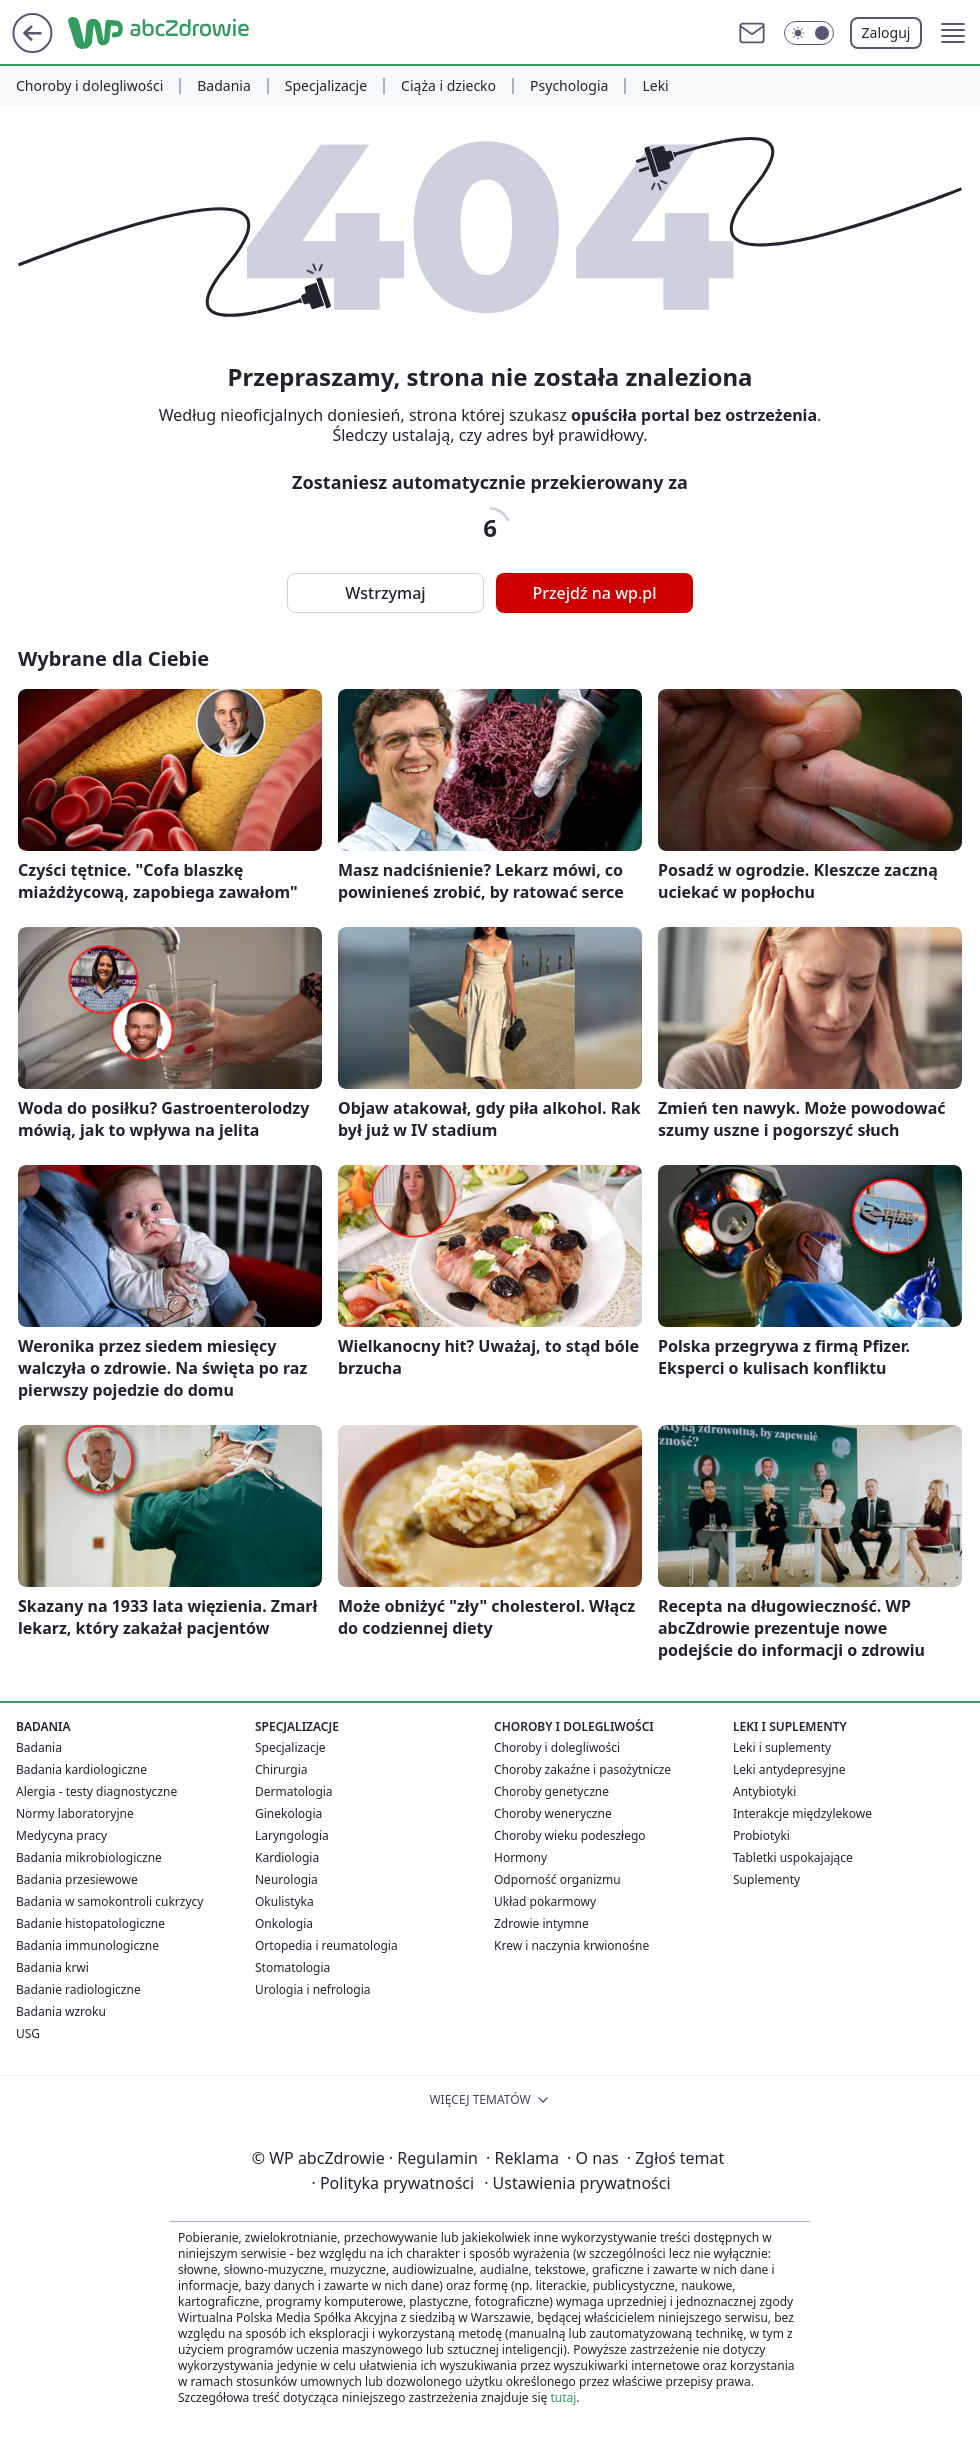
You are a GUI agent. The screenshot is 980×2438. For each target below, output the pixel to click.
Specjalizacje (326, 86)
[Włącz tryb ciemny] (809, 33)
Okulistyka (284, 1901)
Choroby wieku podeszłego (570, 1835)
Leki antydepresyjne (789, 1769)
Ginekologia (288, 1813)
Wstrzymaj (385, 593)
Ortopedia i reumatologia (326, 1945)
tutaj (563, 2397)
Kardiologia (287, 1857)
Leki (655, 86)
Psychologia (569, 86)
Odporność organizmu (557, 1879)
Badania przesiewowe (77, 1879)
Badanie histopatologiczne (90, 1923)
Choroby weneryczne (553, 1813)
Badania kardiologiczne (81, 1769)
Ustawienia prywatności (577, 2183)
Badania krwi (52, 1967)
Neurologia (286, 1879)
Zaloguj (886, 32)
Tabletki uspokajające (793, 1857)
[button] (953, 33)
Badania (224, 86)
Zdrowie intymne (541, 1923)
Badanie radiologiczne (78, 1989)
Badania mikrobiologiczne (89, 1857)
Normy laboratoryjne (75, 1813)
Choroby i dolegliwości (89, 86)
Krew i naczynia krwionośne (571, 1945)
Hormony (520, 1857)
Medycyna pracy (61, 1835)
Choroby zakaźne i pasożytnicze (582, 1769)
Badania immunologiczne (87, 1945)
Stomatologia (292, 1967)
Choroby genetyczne (551, 1791)
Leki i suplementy (782, 1747)
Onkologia (284, 1923)
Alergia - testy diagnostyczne (96, 1791)
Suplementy (766, 1879)
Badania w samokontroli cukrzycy (109, 1901)
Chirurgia (281, 1769)
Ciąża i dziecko (448, 86)
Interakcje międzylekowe (802, 1813)
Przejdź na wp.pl (594, 593)
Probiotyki (761, 1835)
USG (28, 2033)
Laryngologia (292, 1835)
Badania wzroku (61, 2011)
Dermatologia (294, 1791)
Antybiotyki (764, 1791)
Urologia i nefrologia (313, 1989)
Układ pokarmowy (545, 1901)
